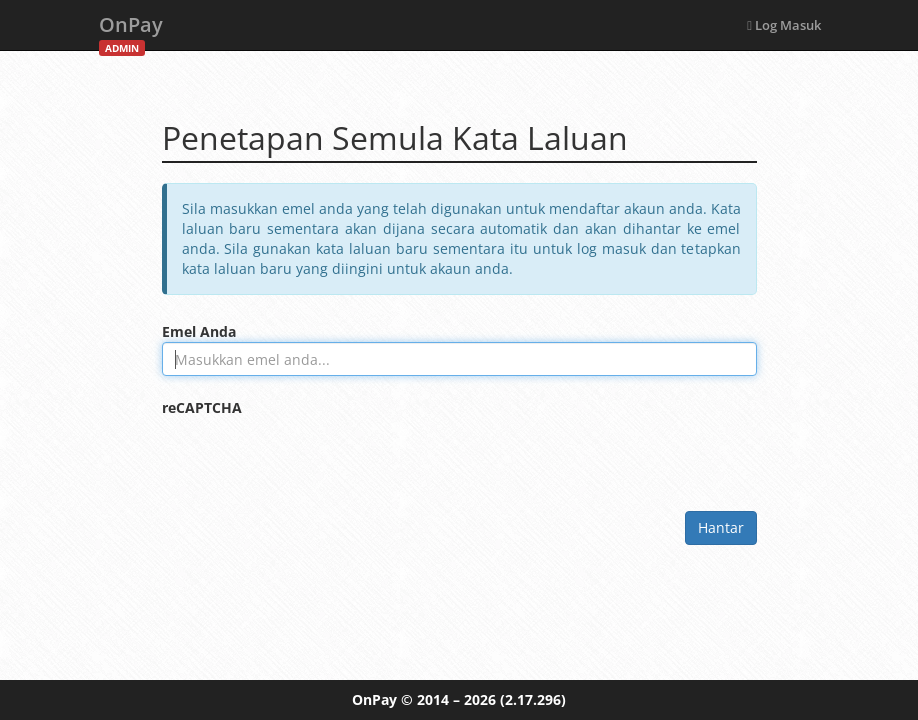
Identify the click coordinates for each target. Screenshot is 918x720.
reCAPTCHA (202, 407)
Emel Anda (199, 331)
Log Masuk (784, 25)
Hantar (721, 527)
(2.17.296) (533, 699)
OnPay (131, 30)
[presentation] (314, 457)
